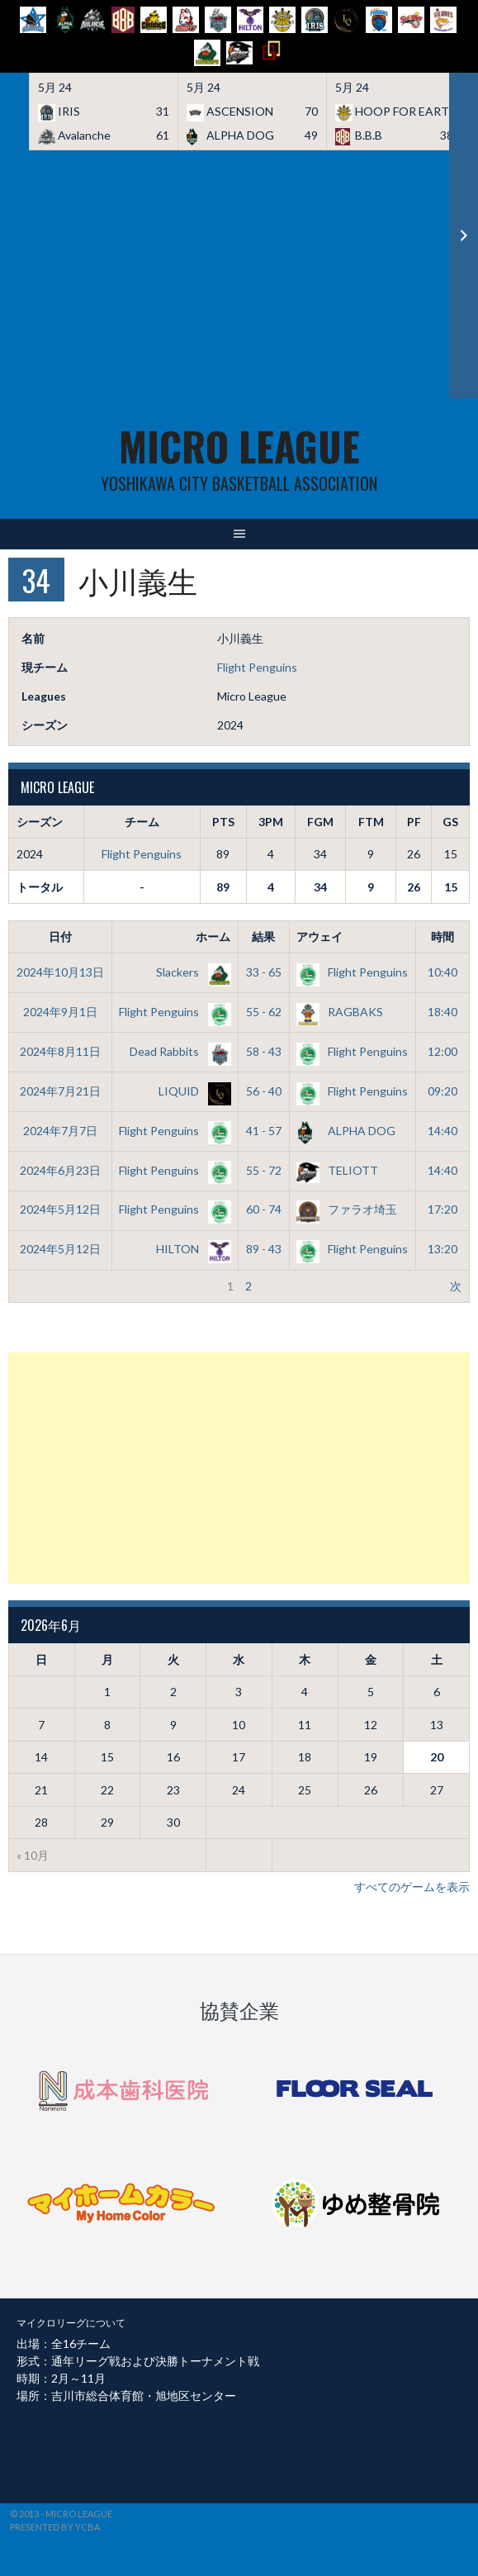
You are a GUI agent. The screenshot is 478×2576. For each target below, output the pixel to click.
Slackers (190, 972)
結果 (263, 936)
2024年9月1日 (60, 1012)
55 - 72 (264, 1170)
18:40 (442, 1012)
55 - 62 (264, 1012)
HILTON (190, 1249)
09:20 (442, 1091)
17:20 (442, 1209)
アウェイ (319, 936)
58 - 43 (264, 1051)
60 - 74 (264, 1209)
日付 (60, 936)
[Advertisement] (239, 274)
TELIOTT (337, 1170)
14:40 (442, 1131)
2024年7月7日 (60, 1131)
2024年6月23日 (60, 1170)
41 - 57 (264, 1131)
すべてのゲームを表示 (412, 1887)
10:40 (442, 972)
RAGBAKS (339, 1012)
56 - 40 (264, 1091)
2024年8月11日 (60, 1051)
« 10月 (33, 1855)
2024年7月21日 (60, 1091)
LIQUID (192, 1091)
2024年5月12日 (60, 1209)
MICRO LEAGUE (239, 445)
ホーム (213, 936)
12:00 (442, 1051)
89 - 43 (264, 1249)
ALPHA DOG (345, 1131)
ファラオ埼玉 (346, 1209)
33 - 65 (264, 972)
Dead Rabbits (177, 1051)
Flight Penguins (257, 667)
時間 (442, 936)
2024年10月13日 (60, 972)
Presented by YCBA (55, 2526)
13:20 (442, 1249)
